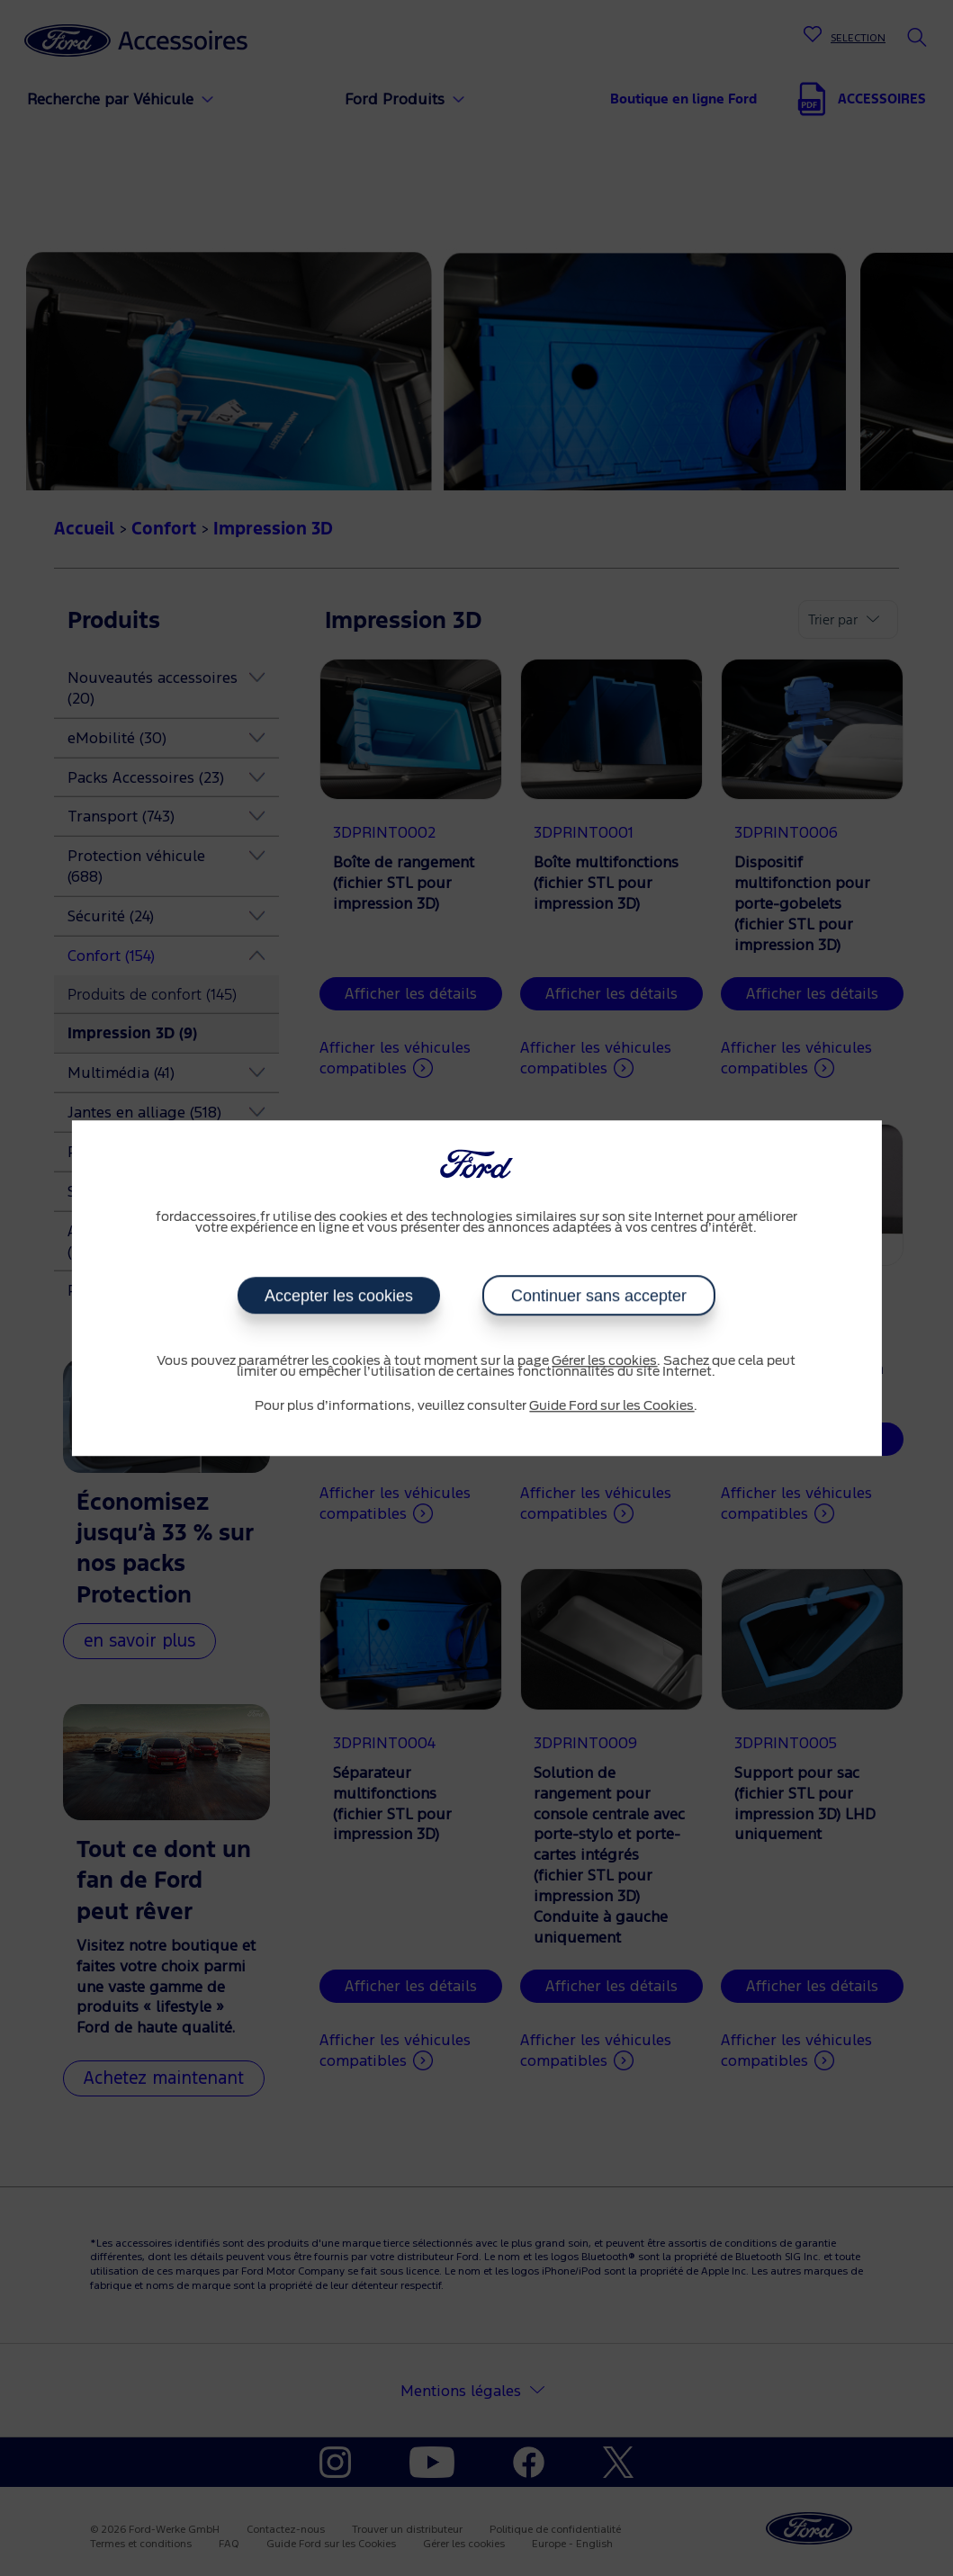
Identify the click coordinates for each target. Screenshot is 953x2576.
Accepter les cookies (339, 1296)
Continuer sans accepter (598, 1296)
